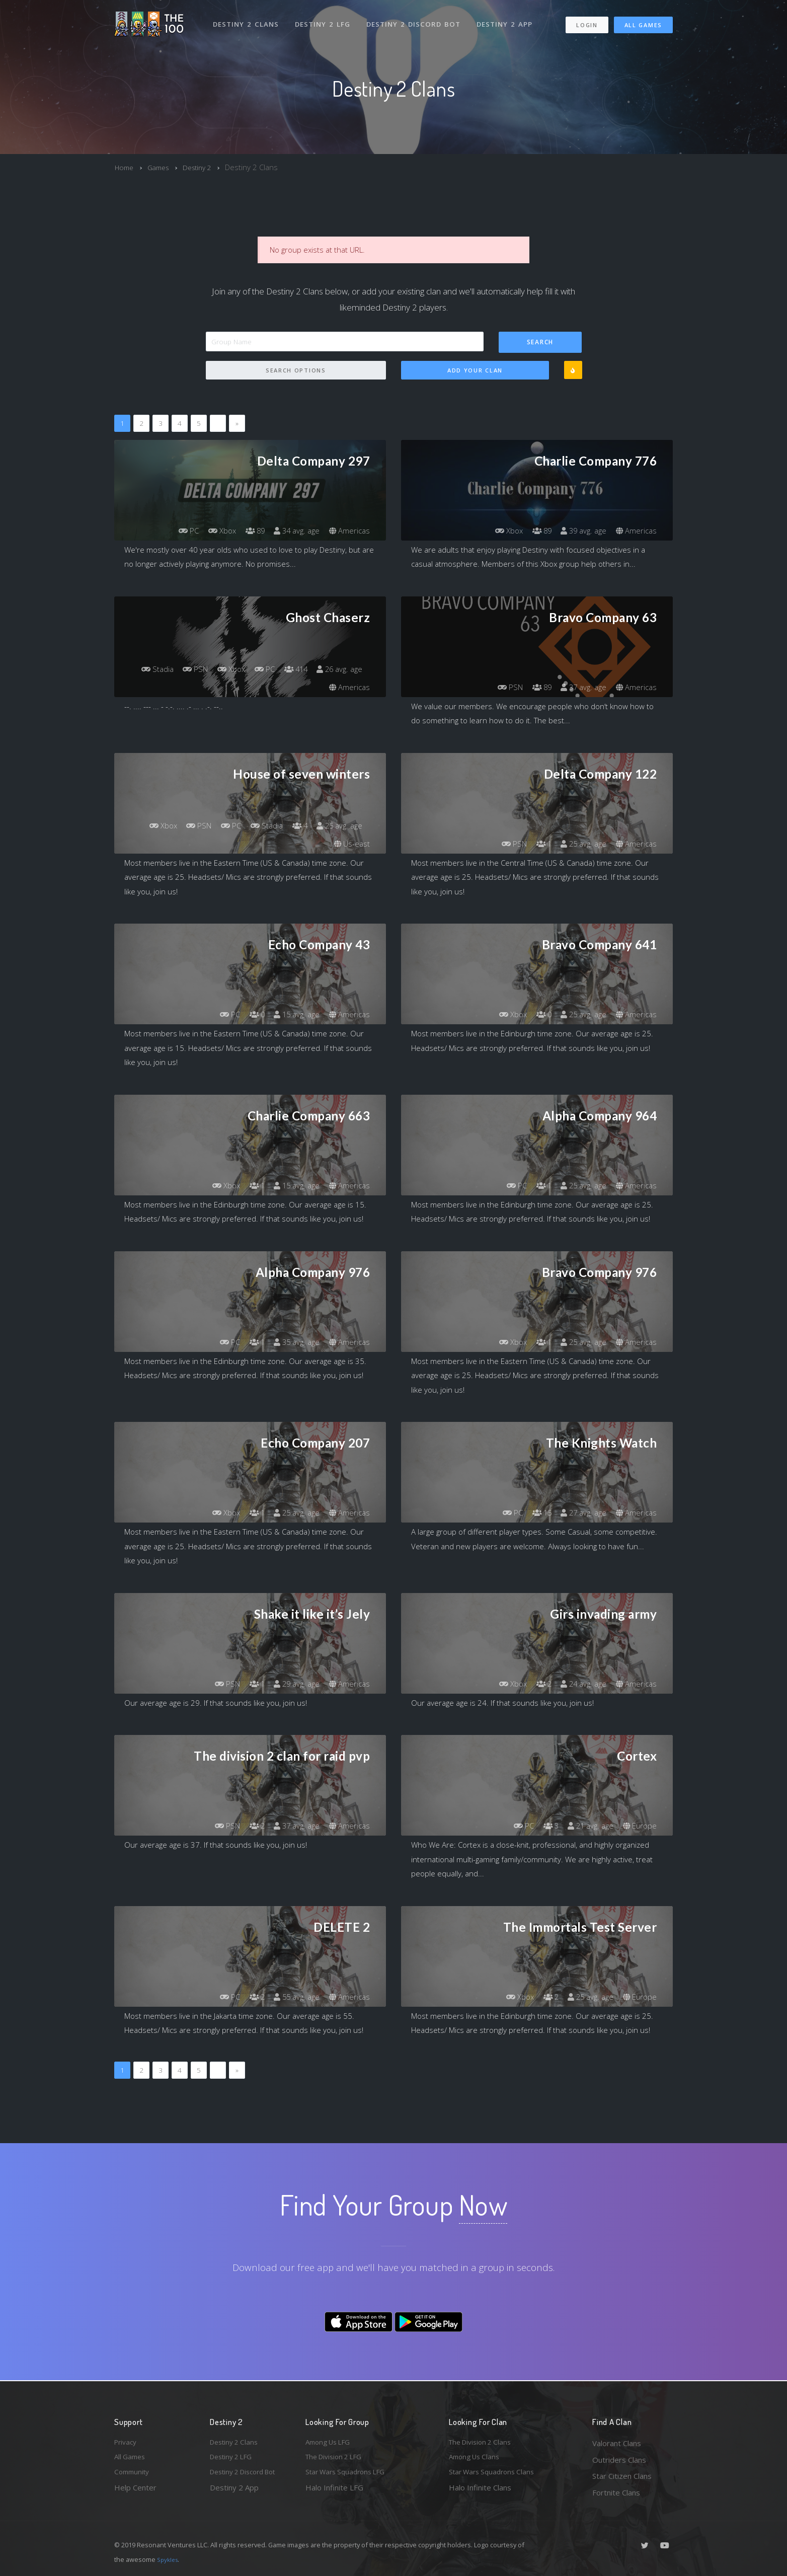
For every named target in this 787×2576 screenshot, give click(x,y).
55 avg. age (292, 1997)
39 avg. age (579, 531)
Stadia (198, 669)
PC (176, 531)
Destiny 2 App (507, 19)
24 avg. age (579, 1684)
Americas (348, 531)
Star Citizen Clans (622, 2476)
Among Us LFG (331, 2443)
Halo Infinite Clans (480, 2492)
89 (247, 531)
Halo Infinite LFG (334, 2492)
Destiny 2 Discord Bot (416, 19)
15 (534, 1513)
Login (586, 20)
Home (125, 167)
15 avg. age (292, 1014)
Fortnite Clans (616, 2492)
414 (349, 669)
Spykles (169, 2559)
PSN (239, 669)
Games (161, 167)
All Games (643, 20)
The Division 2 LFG (337, 2460)
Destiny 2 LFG (325, 19)
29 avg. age (292, 1684)
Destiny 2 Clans (247, 19)
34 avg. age (292, 531)
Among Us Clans (477, 2460)
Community (133, 2476)
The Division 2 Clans (483, 2443)
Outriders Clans (619, 2460)
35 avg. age (292, 1342)
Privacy (126, 2443)
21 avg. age (586, 1826)
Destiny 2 (204, 167)
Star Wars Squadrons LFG (349, 2476)
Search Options (296, 370)
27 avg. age (579, 1513)
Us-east (351, 844)
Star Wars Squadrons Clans (495, 2476)
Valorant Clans (616, 2443)
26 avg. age (292, 687)
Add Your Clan (475, 370)
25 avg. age (337, 825)
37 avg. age (579, 687)
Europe (639, 1826)
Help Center (135, 2492)
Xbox (212, 531)
